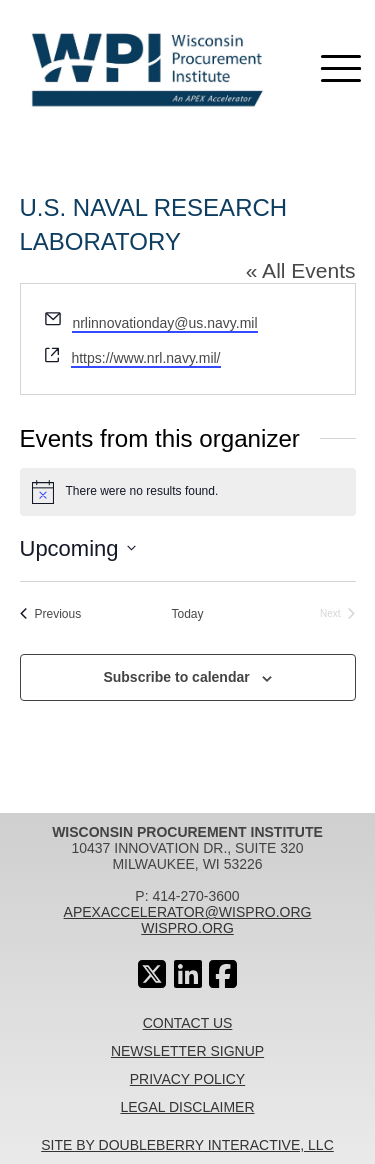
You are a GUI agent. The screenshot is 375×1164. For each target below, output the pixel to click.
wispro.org (187, 928)
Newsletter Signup (187, 1051)
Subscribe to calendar (176, 677)
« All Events (301, 270)
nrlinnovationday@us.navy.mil (164, 323)
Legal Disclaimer (187, 1107)
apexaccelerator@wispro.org (188, 912)
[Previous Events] (51, 614)
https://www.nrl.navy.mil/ (145, 358)
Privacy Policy (187, 1079)
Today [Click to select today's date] (187, 614)
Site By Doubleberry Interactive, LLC (187, 1145)
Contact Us (188, 1023)
